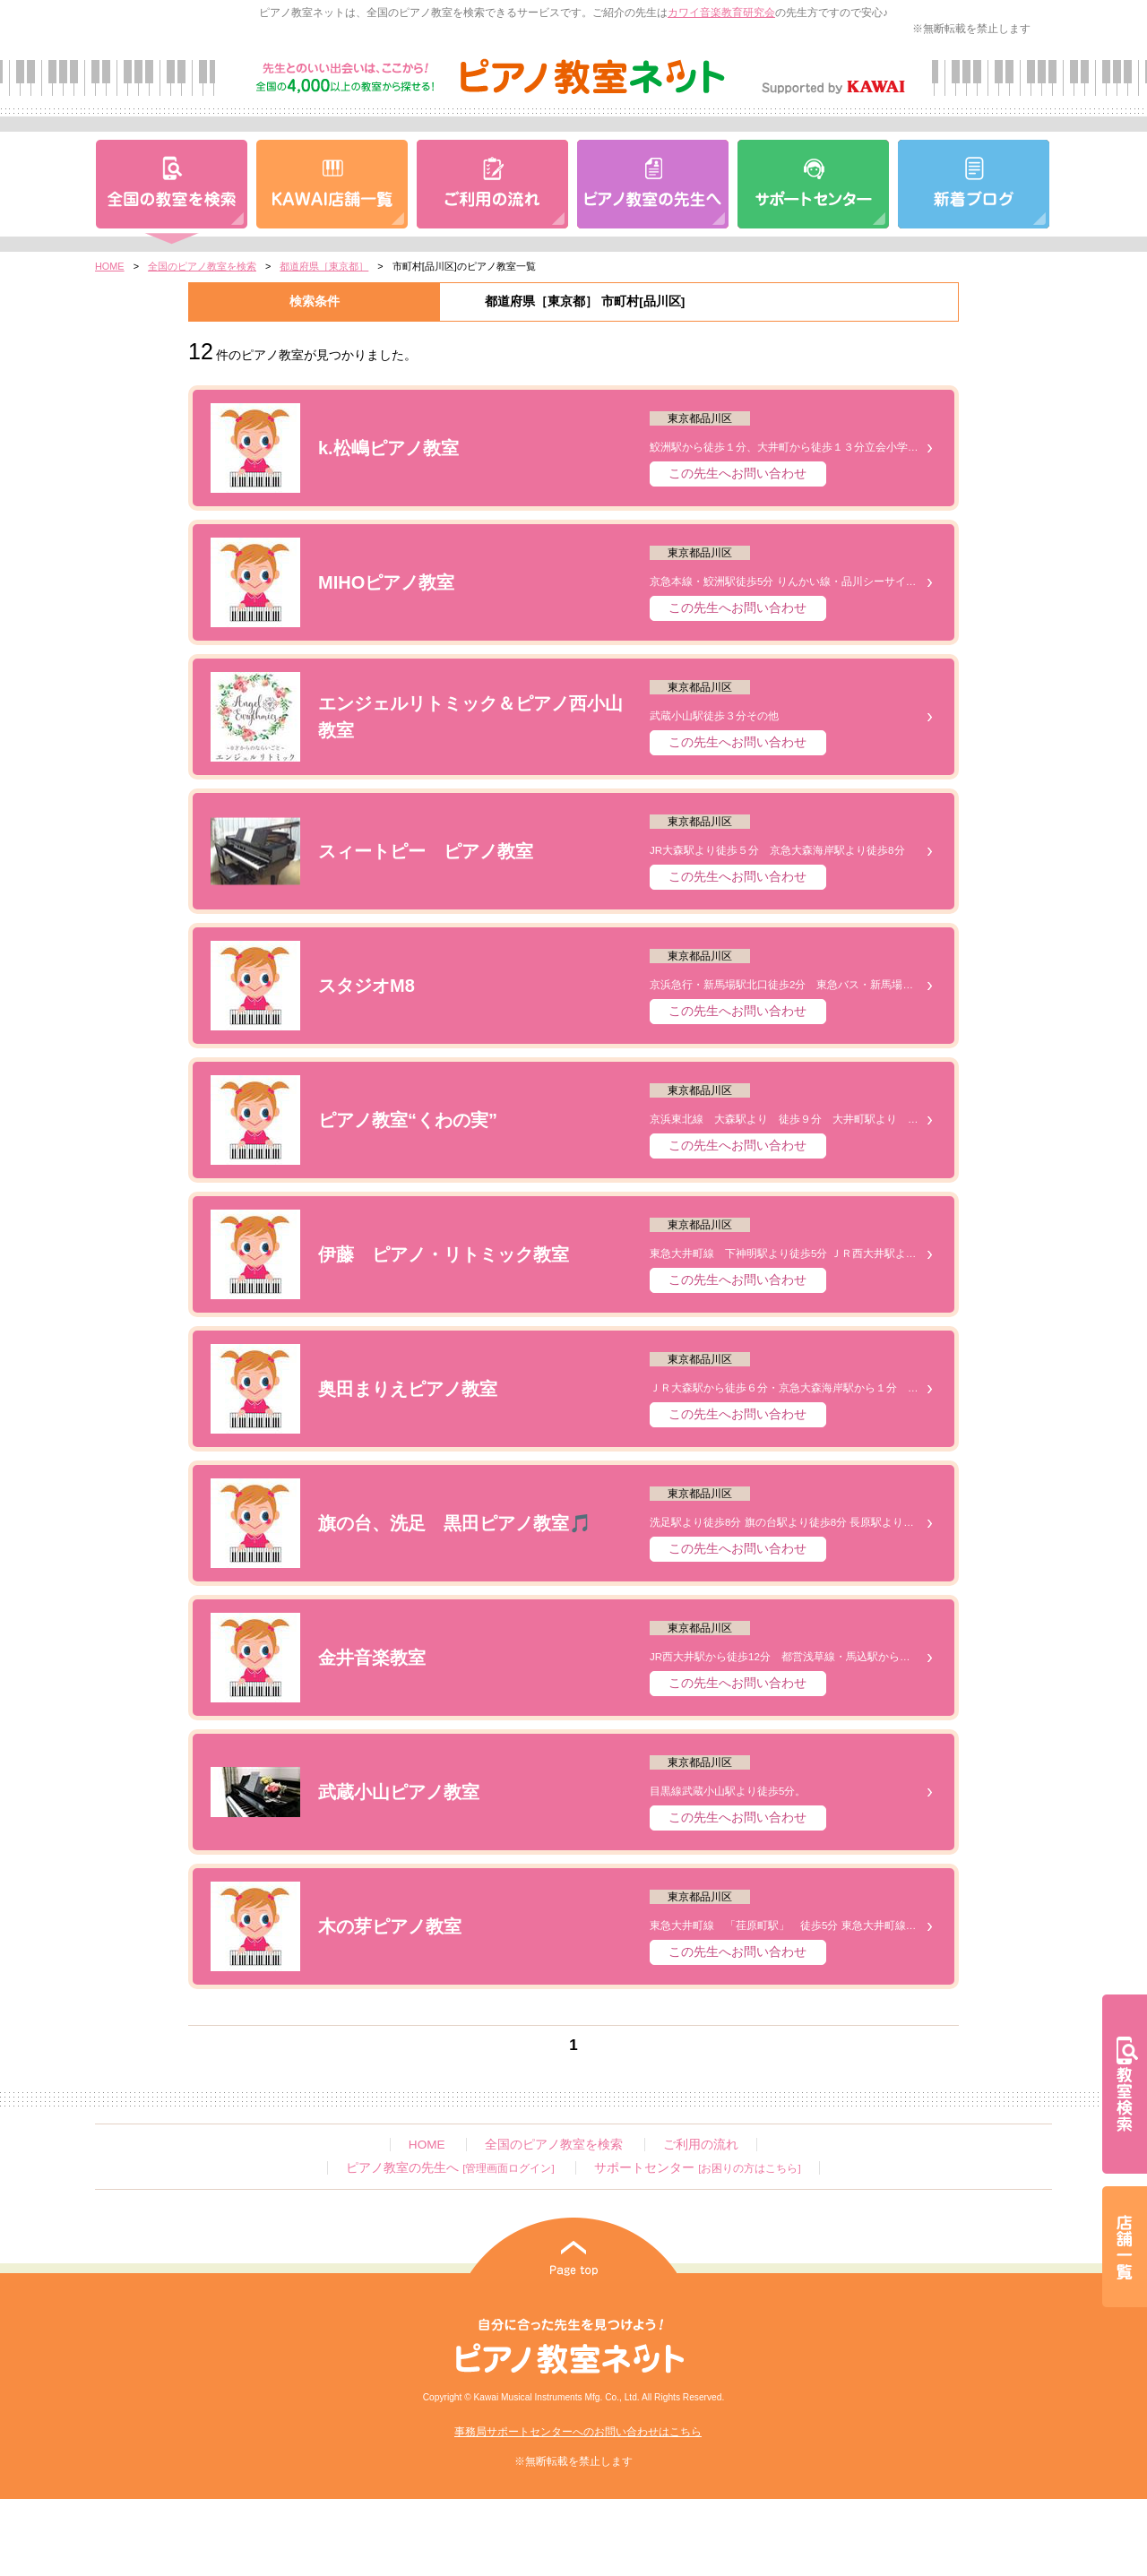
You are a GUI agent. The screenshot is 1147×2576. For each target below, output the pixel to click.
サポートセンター (697, 2168)
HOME (110, 266)
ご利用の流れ (700, 2144)
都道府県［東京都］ (324, 266)
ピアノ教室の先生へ (450, 2168)
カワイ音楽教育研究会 (721, 12)
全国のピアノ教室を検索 (202, 266)
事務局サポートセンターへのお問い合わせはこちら (578, 2431)
